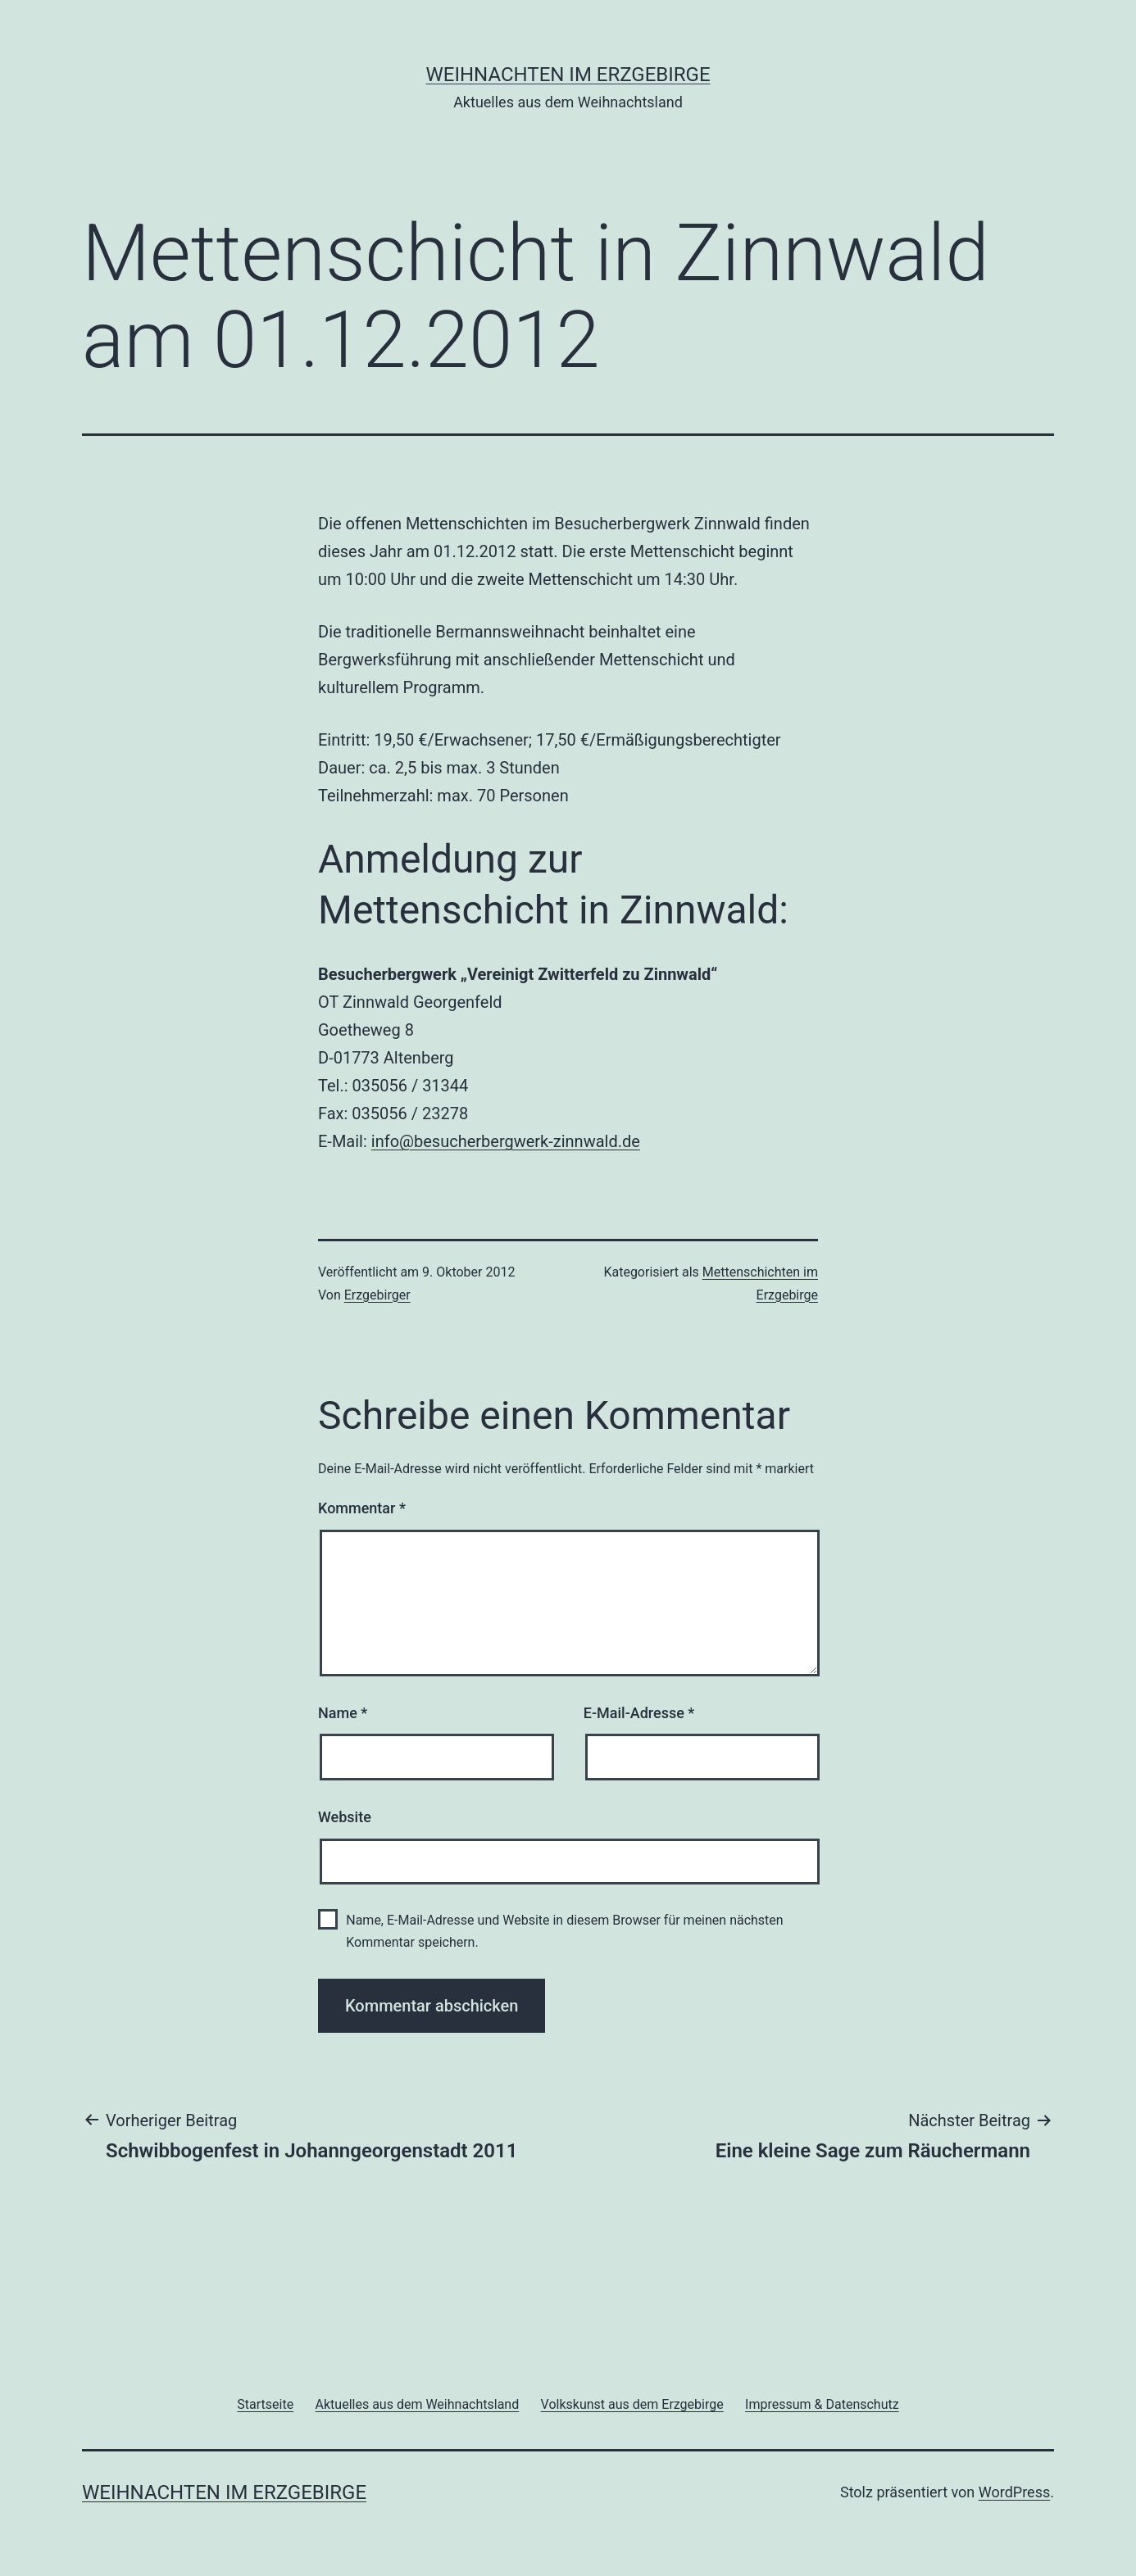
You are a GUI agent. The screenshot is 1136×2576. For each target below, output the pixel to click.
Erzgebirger (377, 1295)
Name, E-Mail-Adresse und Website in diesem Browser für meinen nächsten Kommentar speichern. (564, 1931)
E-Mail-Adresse (639, 1712)
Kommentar (362, 1508)
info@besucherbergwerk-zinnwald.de (505, 1141)
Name (342, 1712)
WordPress (1014, 2492)
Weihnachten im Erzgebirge (567, 74)
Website (344, 1816)
